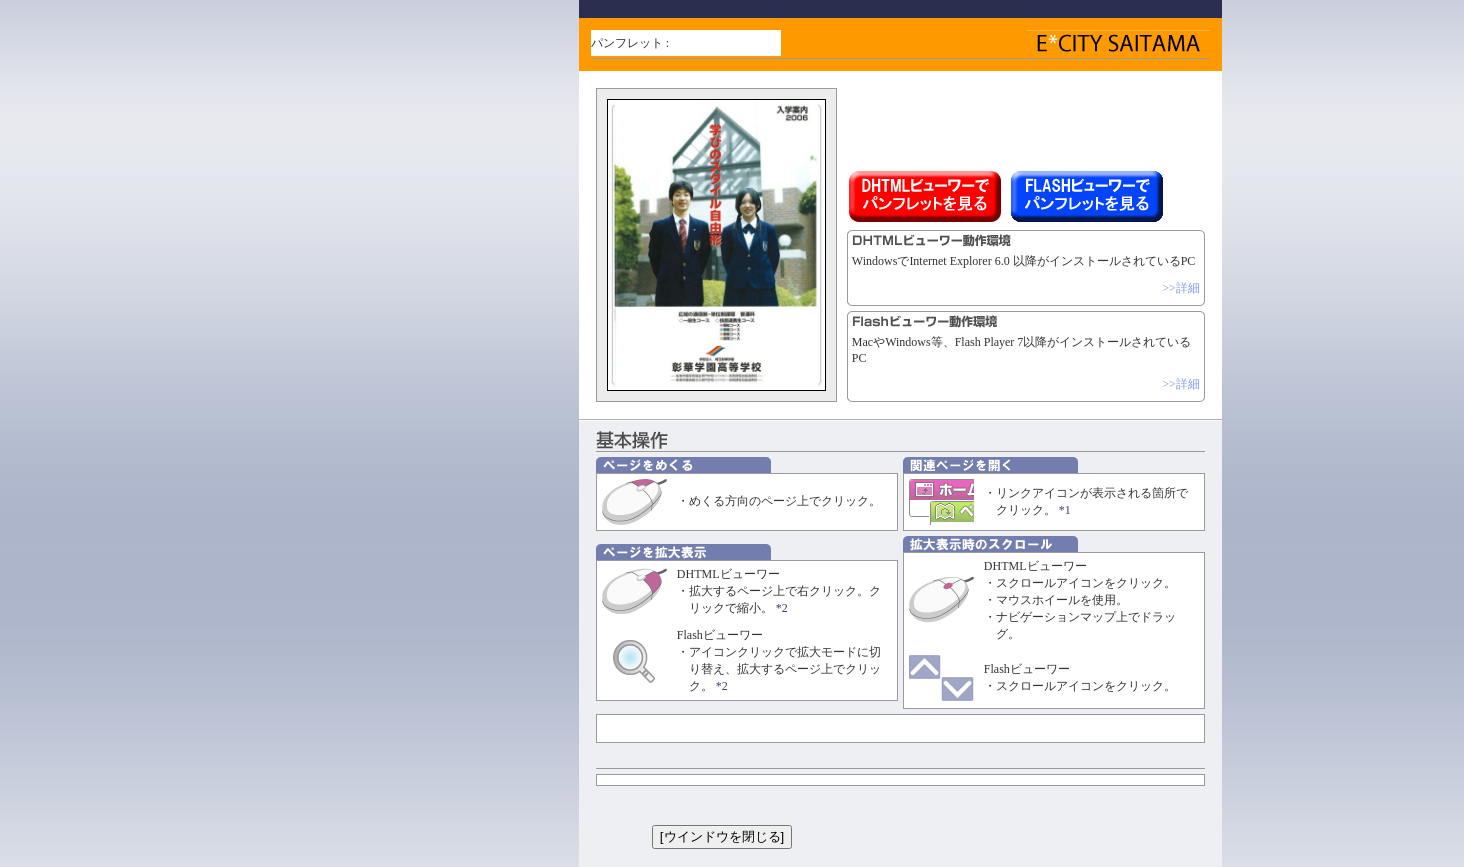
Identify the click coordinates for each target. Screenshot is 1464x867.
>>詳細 (1181, 288)
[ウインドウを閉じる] (722, 836)
